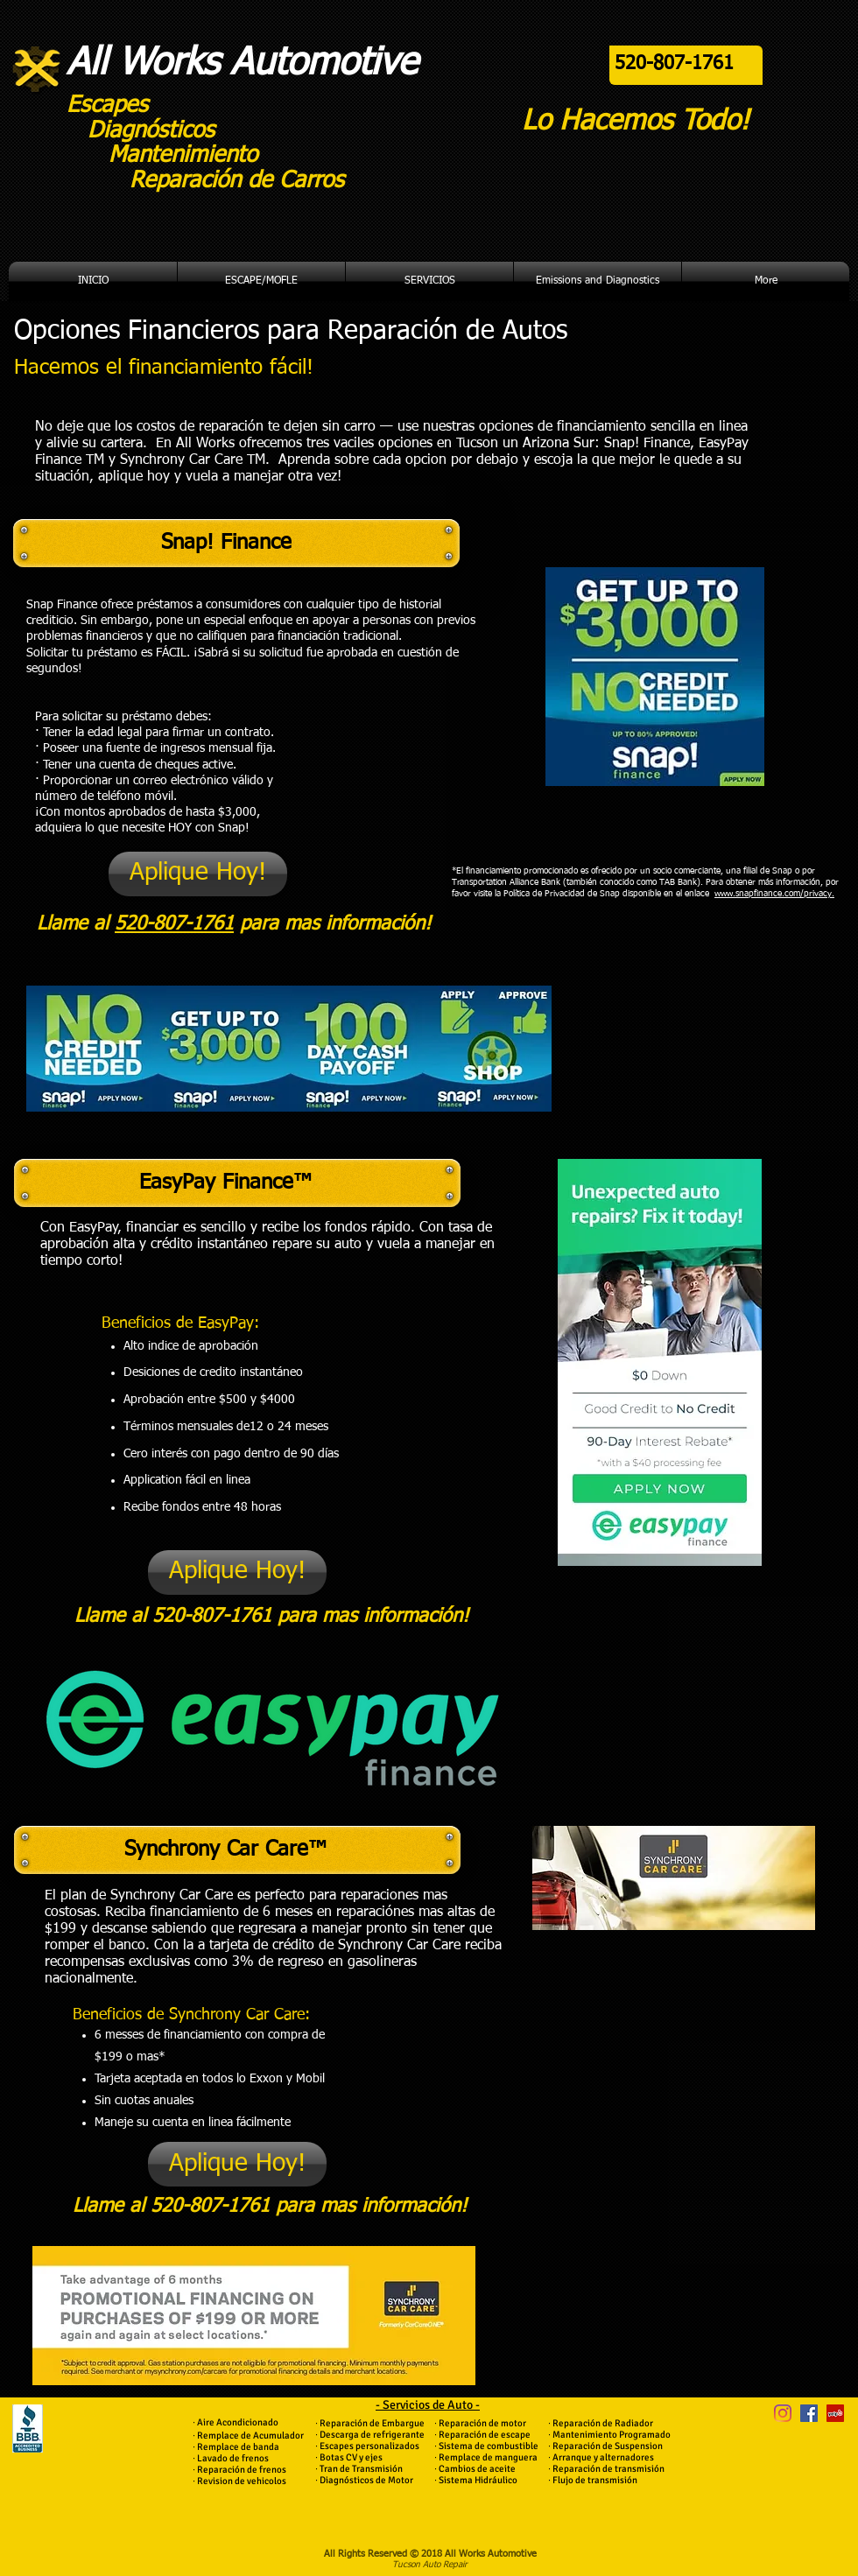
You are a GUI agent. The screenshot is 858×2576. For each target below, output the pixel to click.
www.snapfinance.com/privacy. (774, 893)
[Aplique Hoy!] (198, 874)
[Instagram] (782, 2413)
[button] (261, 281)
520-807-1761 (174, 924)
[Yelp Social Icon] (835, 2413)
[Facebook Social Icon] (809, 2413)
